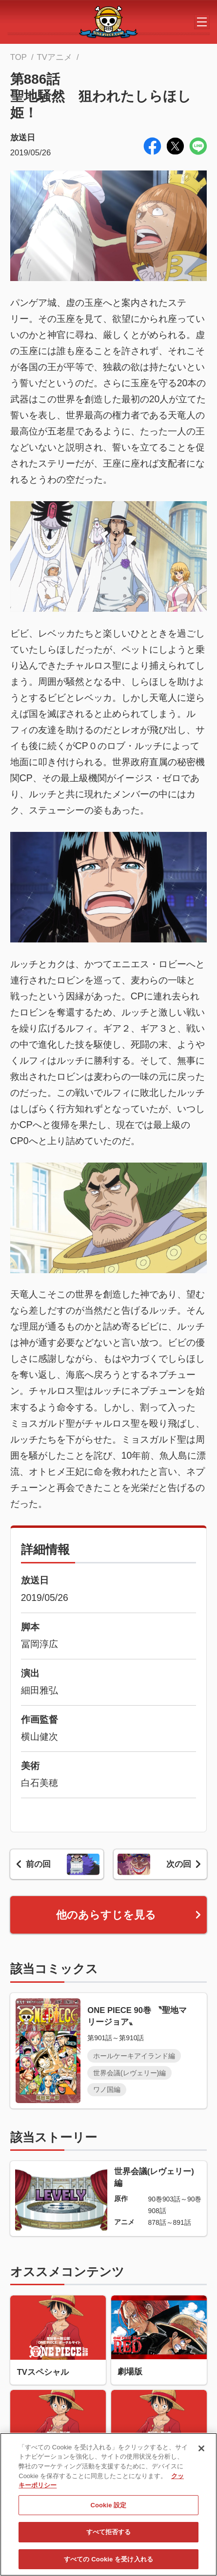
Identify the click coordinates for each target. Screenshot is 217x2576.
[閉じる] (201, 2450)
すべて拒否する (108, 2533)
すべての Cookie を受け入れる (108, 2560)
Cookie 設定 (108, 2506)
